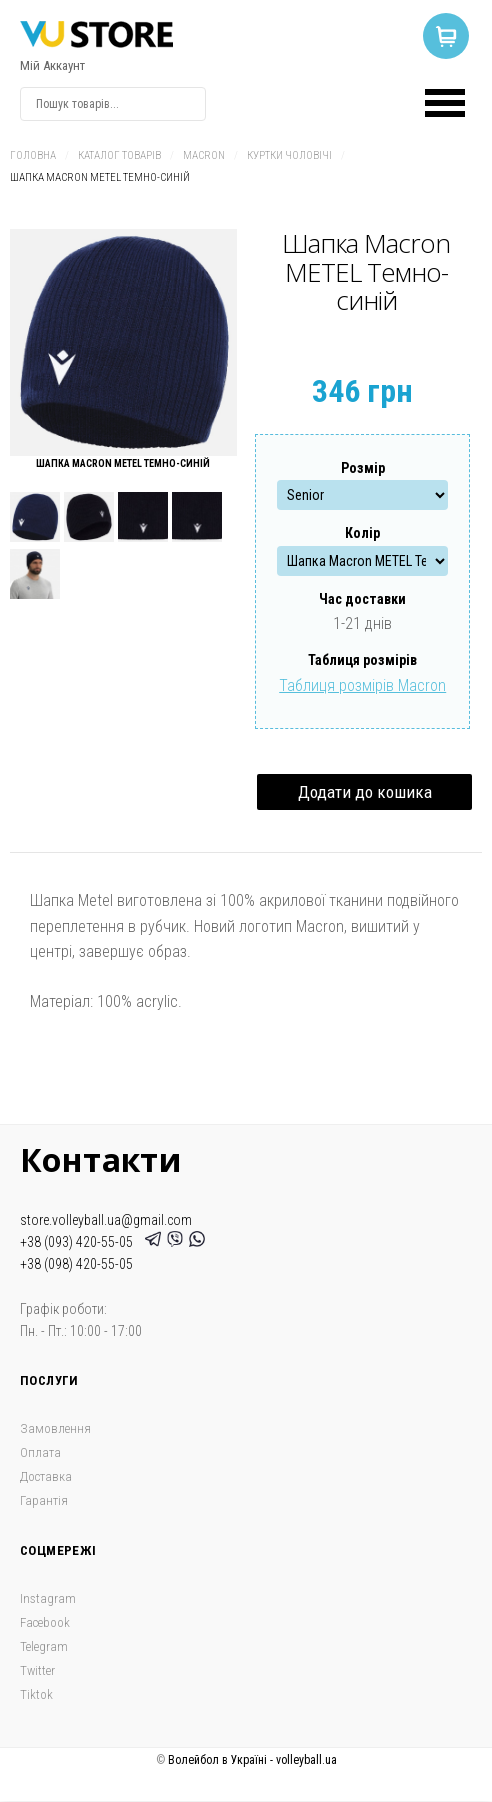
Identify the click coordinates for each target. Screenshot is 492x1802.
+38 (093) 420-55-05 (79, 1242)
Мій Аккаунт (52, 65)
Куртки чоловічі (289, 155)
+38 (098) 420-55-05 (76, 1264)
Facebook (45, 1622)
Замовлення (55, 1428)
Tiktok (36, 1694)
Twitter (37, 1670)
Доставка (46, 1476)
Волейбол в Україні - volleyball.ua (252, 1760)
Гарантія (44, 1500)
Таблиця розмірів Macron (362, 685)
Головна (33, 155)
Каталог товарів (119, 155)
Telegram (44, 1646)
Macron (204, 155)
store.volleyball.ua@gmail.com (106, 1220)
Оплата (40, 1452)
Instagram (48, 1598)
